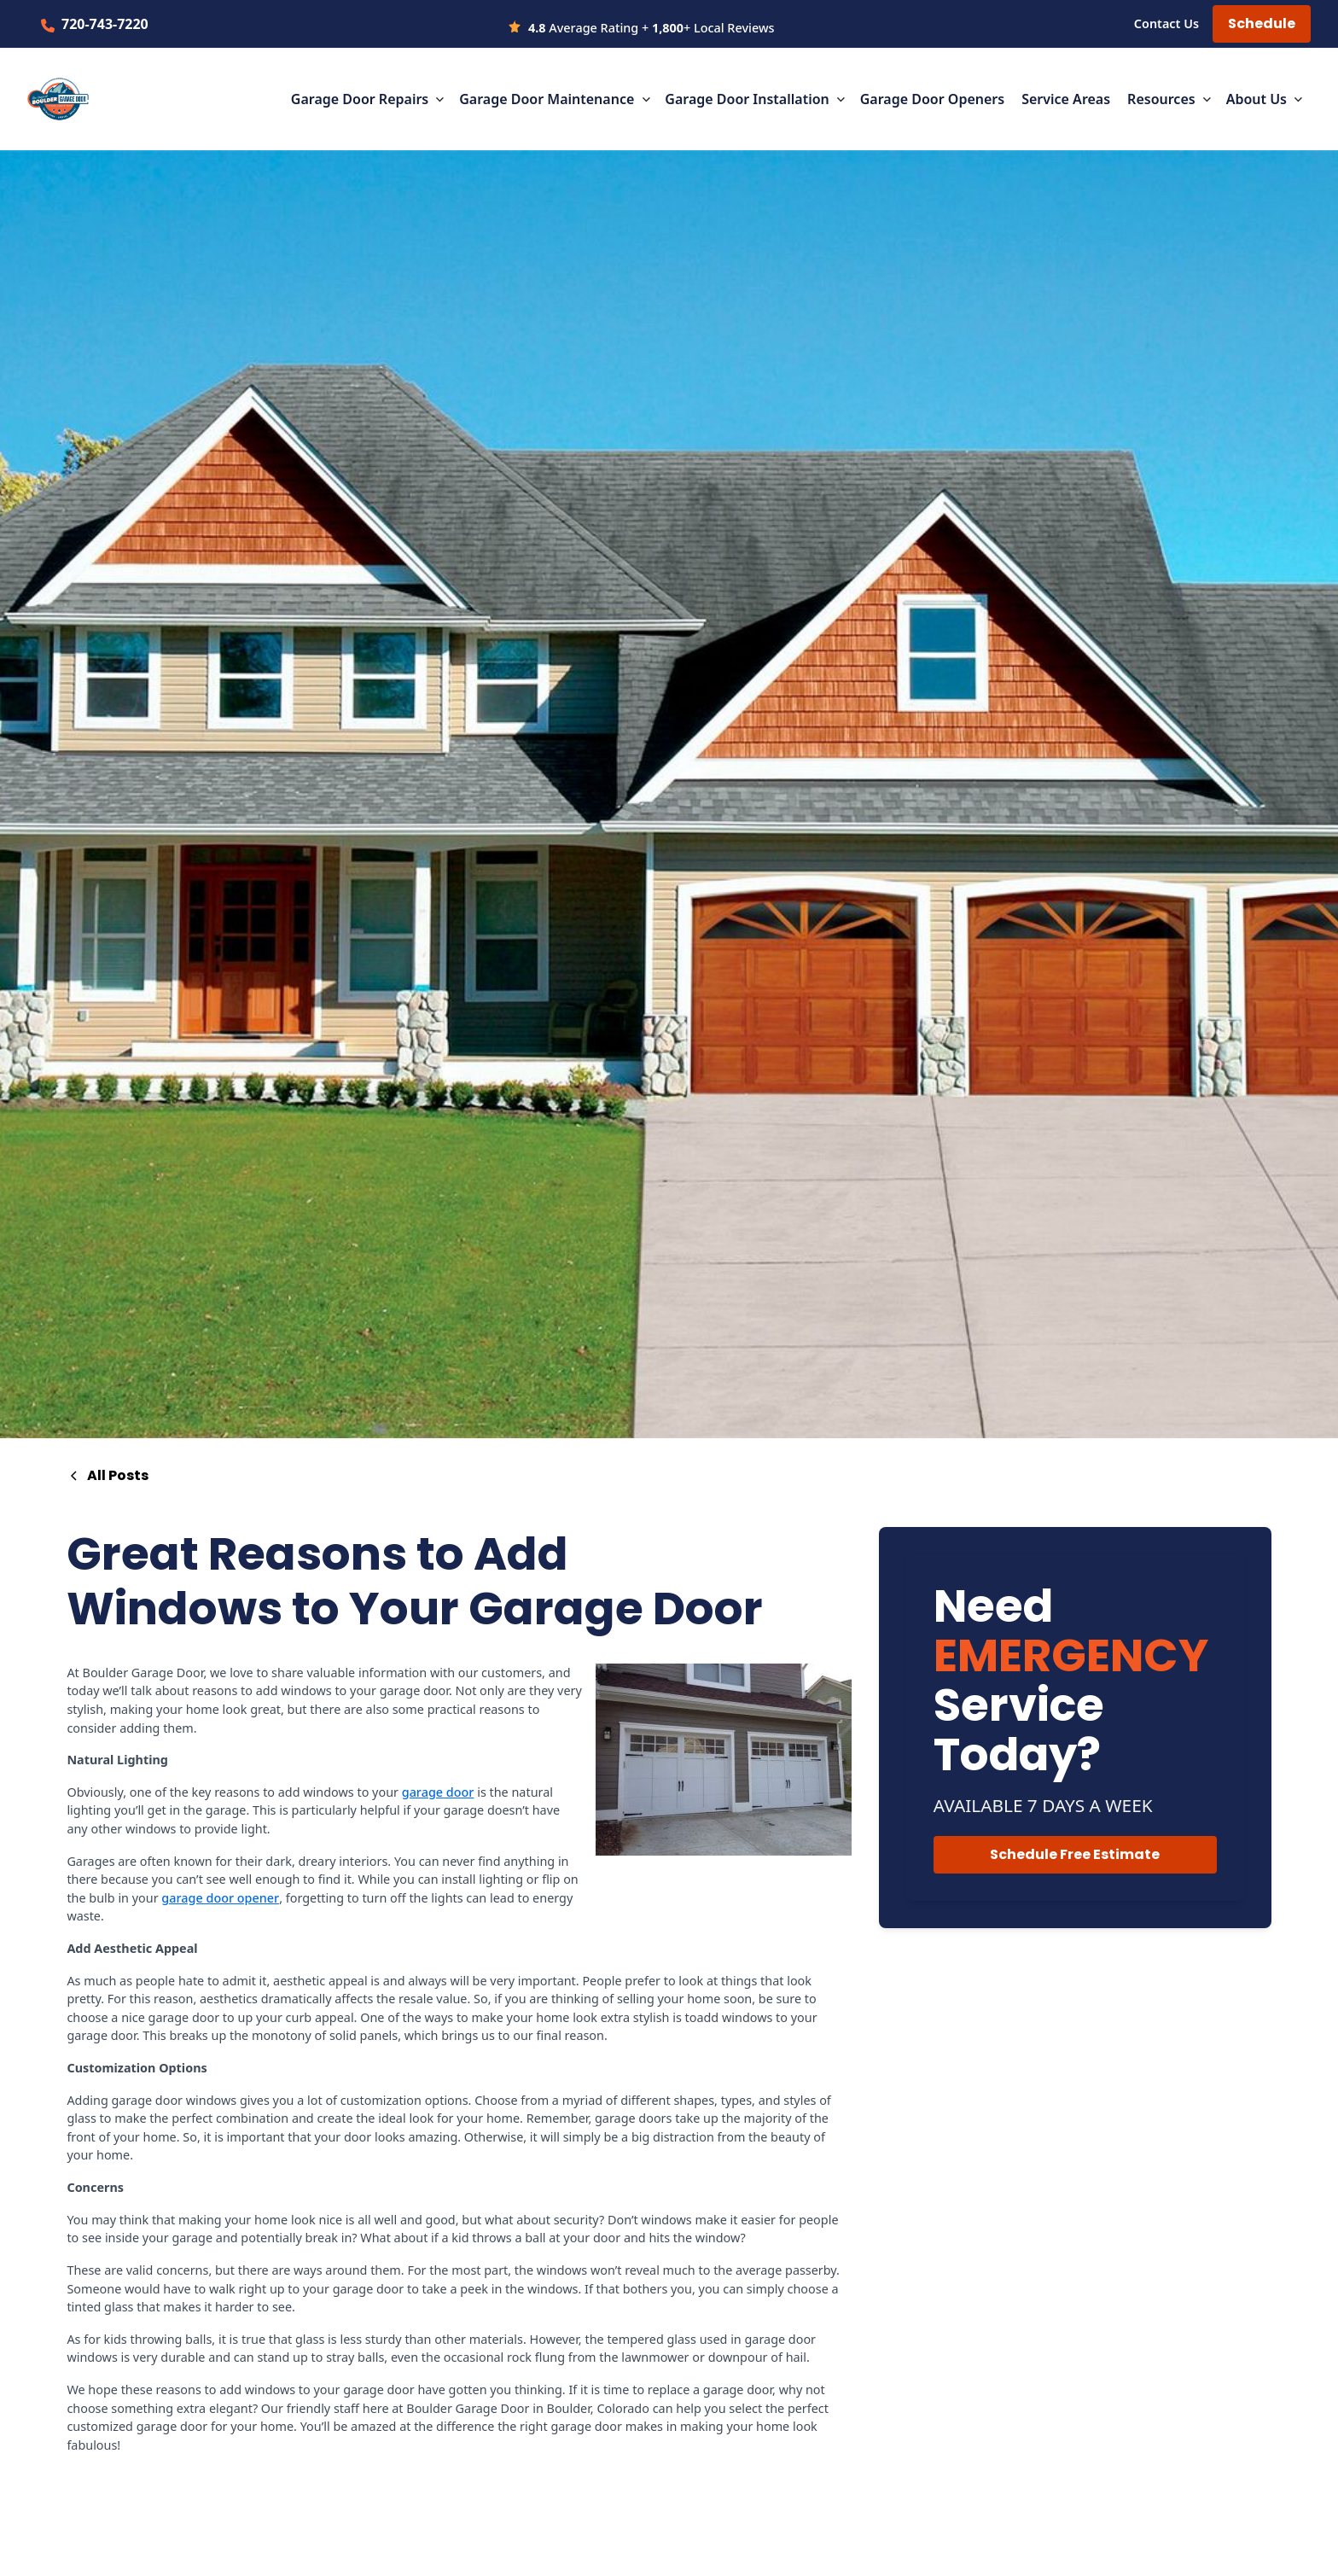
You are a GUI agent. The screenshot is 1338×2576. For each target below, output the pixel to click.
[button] (368, 99)
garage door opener (220, 1898)
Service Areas (1065, 99)
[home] (58, 99)
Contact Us (1166, 23)
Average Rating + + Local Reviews (651, 28)
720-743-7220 (104, 24)
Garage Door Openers (932, 99)
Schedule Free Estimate (1075, 1854)
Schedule (1261, 23)
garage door (438, 1792)
